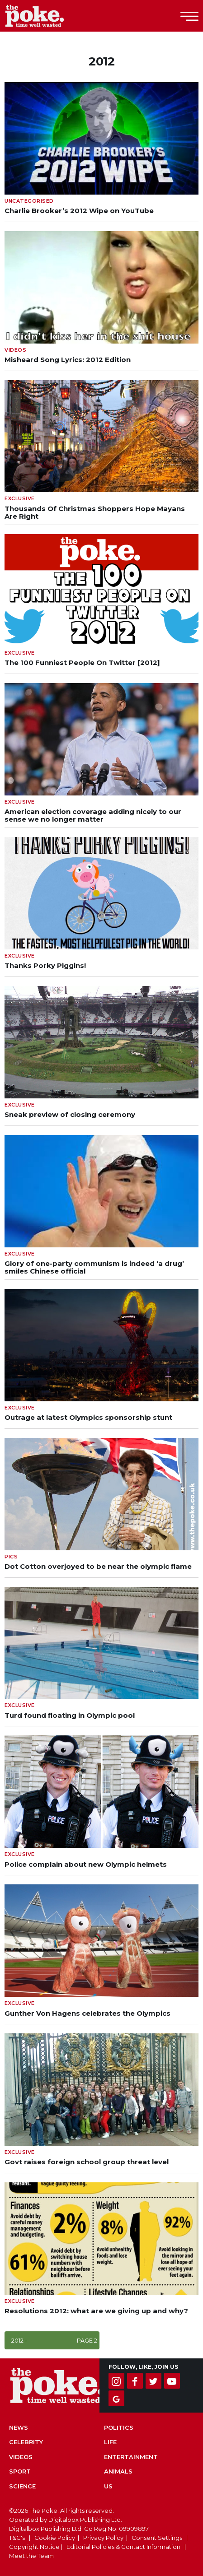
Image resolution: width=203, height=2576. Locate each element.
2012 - (54, 2340)
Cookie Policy (54, 2537)
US (108, 2486)
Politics (118, 2427)
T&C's (17, 2537)
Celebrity (26, 2442)
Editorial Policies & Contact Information (123, 2546)
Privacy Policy (103, 2537)
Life (110, 2442)
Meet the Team (31, 2555)
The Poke (56, 16)
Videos (21, 2456)
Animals (118, 2471)
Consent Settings (157, 2537)
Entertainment (131, 2456)
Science (22, 2486)
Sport (20, 2471)
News (18, 2427)
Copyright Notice (34, 2546)
